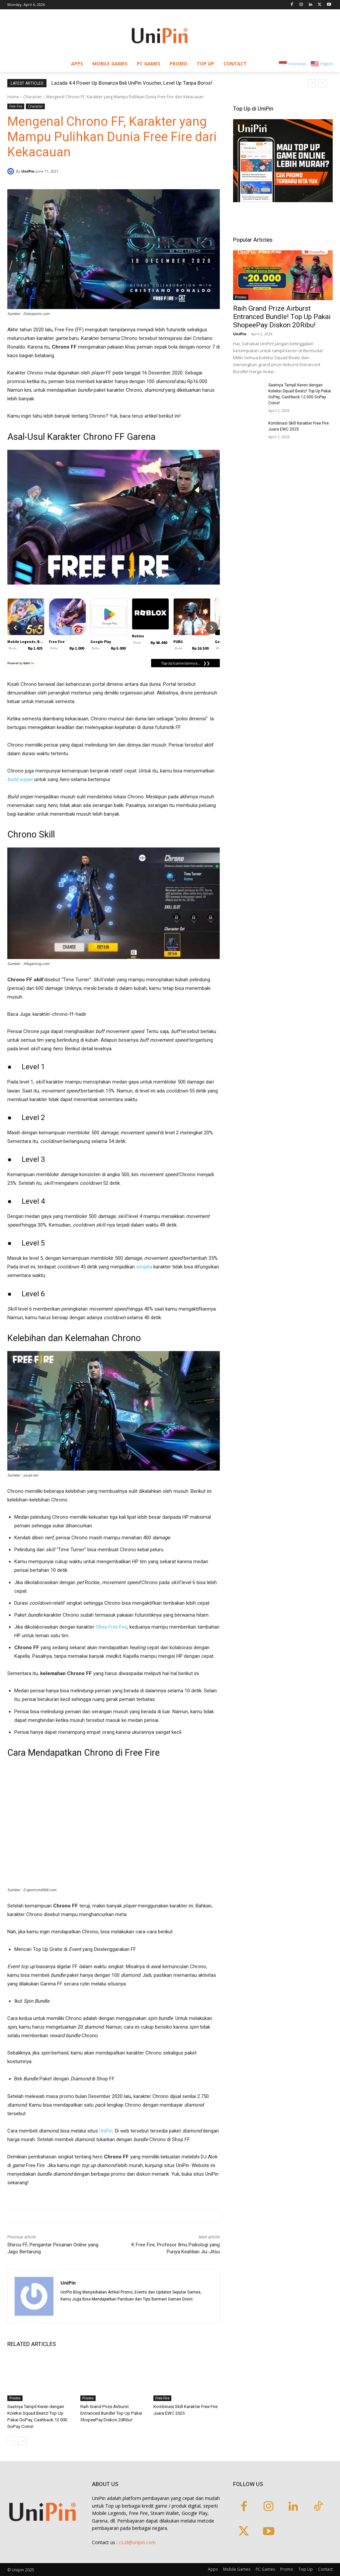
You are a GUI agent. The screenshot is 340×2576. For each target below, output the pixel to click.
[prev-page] (11, 2441)
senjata (144, 1267)
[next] (322, 83)
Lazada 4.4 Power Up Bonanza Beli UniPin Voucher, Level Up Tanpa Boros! (131, 83)
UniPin (28, 171)
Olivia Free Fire (111, 1627)
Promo (15, 2398)
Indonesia (297, 63)
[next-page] (22, 2441)
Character (32, 97)
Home (13, 97)
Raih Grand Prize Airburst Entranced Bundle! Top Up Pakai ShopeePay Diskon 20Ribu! (110, 2413)
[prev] (312, 83)
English (326, 63)
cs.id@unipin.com (137, 2542)
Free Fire (15, 106)
